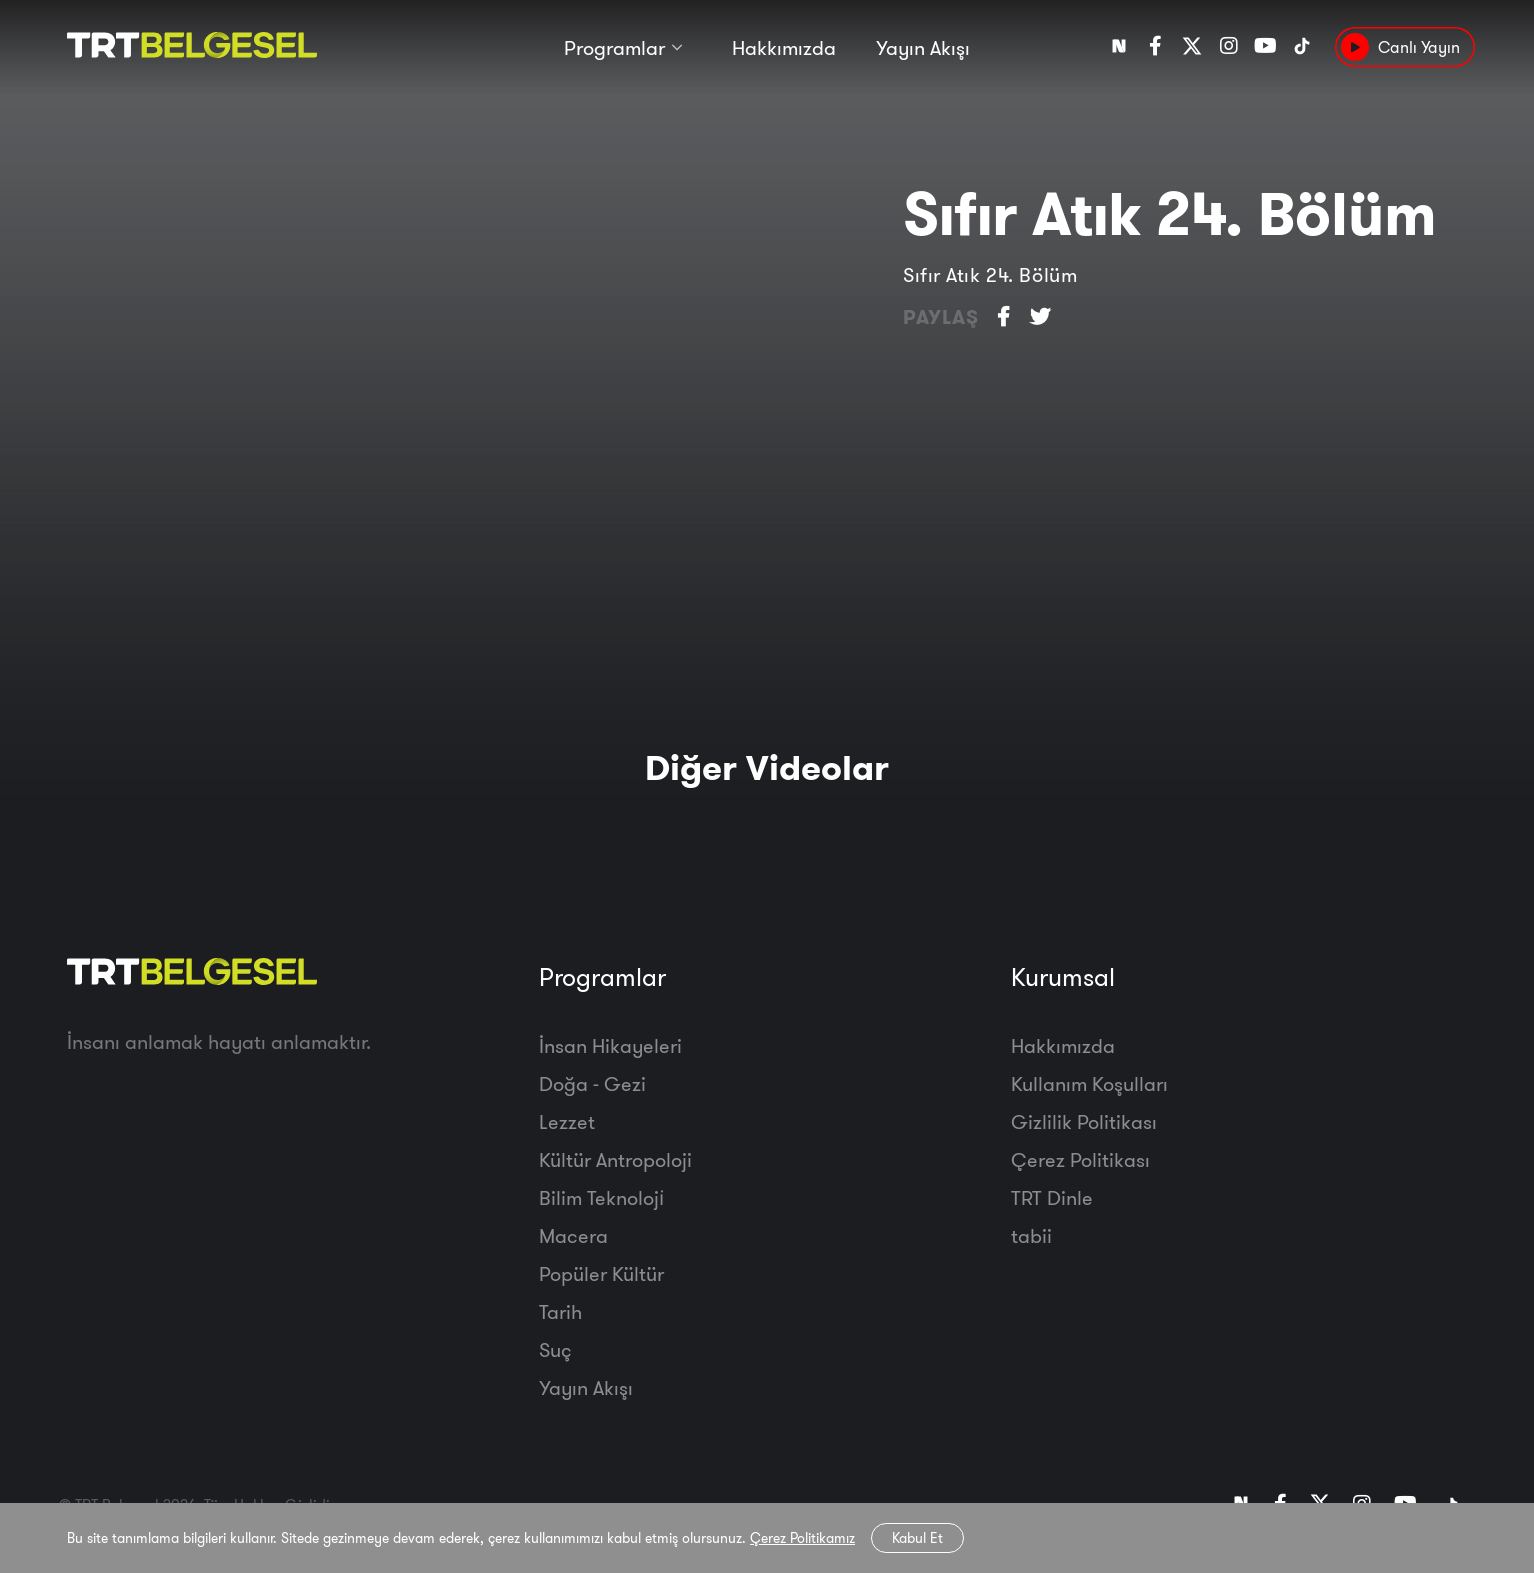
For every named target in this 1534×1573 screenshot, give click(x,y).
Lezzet (567, 1121)
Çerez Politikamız (802, 1538)
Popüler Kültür (601, 1273)
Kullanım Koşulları (1089, 1083)
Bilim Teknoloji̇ (601, 1197)
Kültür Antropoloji (615, 1159)
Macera (573, 1235)
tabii (1031, 1235)
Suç (555, 1349)
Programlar (614, 47)
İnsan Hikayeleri (610, 1045)
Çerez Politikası (1080, 1159)
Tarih (560, 1311)
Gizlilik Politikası (1084, 1121)
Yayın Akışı (923, 47)
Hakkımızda (784, 47)
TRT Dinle (1052, 1197)
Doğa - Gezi (592, 1083)
